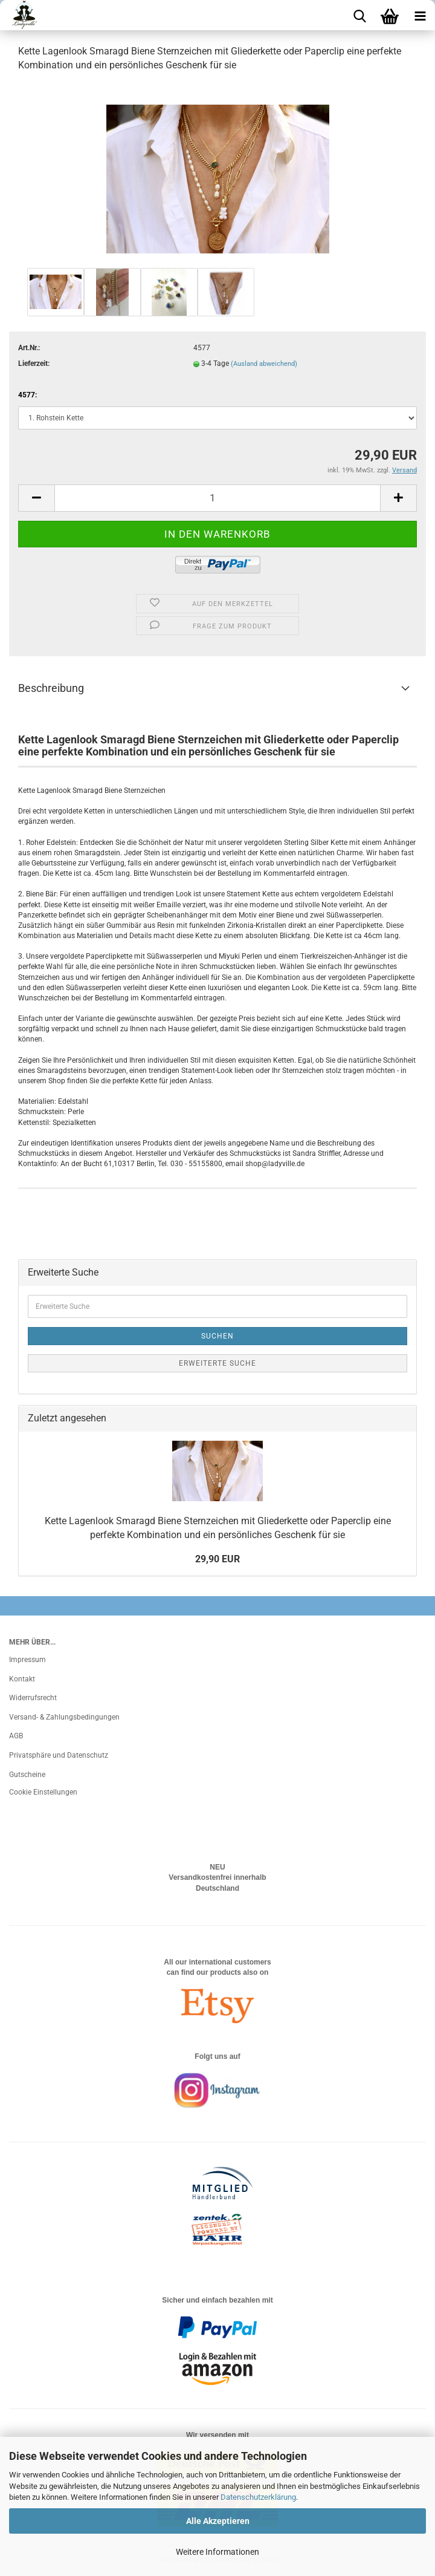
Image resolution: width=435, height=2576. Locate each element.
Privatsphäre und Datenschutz (58, 1755)
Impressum (27, 1659)
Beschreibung (51, 688)
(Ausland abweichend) (264, 364)
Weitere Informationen (217, 2552)
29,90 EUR (217, 1559)
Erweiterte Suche (217, 1363)
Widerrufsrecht (33, 1698)
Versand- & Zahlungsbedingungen (64, 1717)
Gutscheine (27, 1774)
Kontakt (22, 1679)
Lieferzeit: (34, 363)
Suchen (217, 1336)
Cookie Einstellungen (43, 1792)
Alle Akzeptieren (218, 2521)
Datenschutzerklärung (258, 2497)
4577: (27, 395)
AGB (16, 1736)
